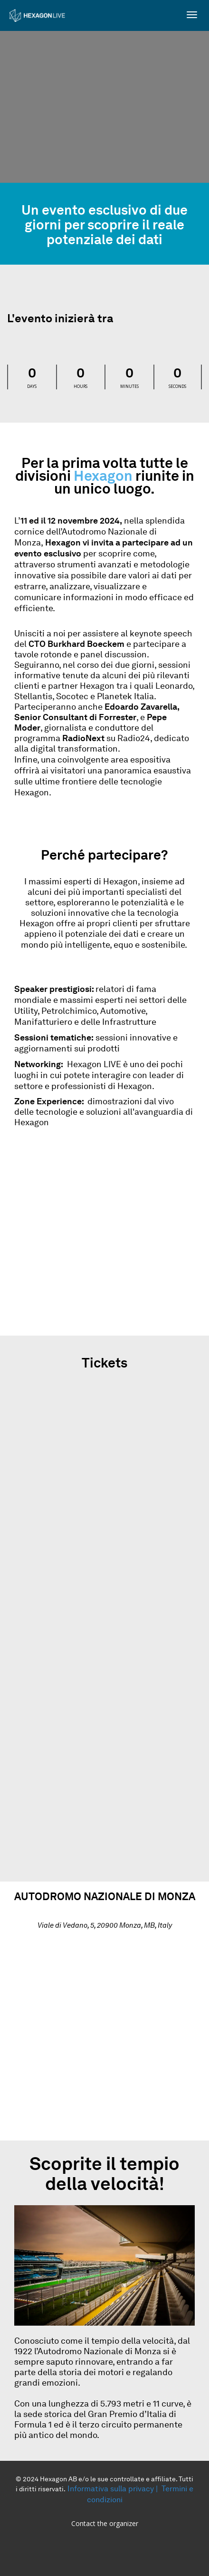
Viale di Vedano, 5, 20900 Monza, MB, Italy (105, 1926)
